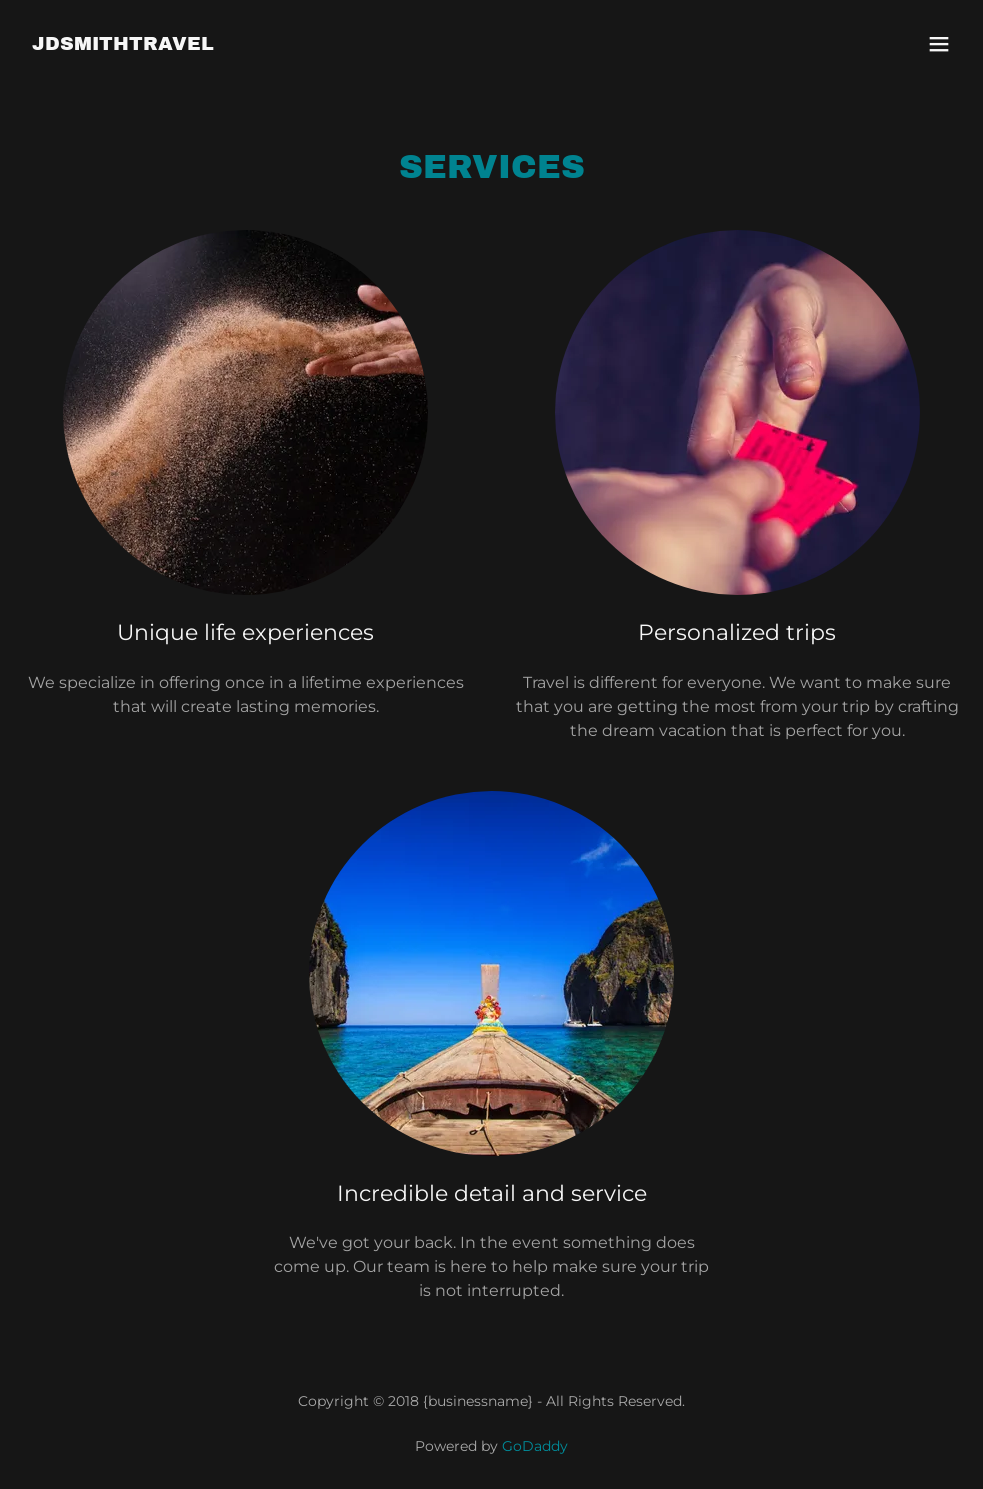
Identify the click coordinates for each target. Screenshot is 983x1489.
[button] (939, 44)
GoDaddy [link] (535, 1446)
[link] (123, 44)
